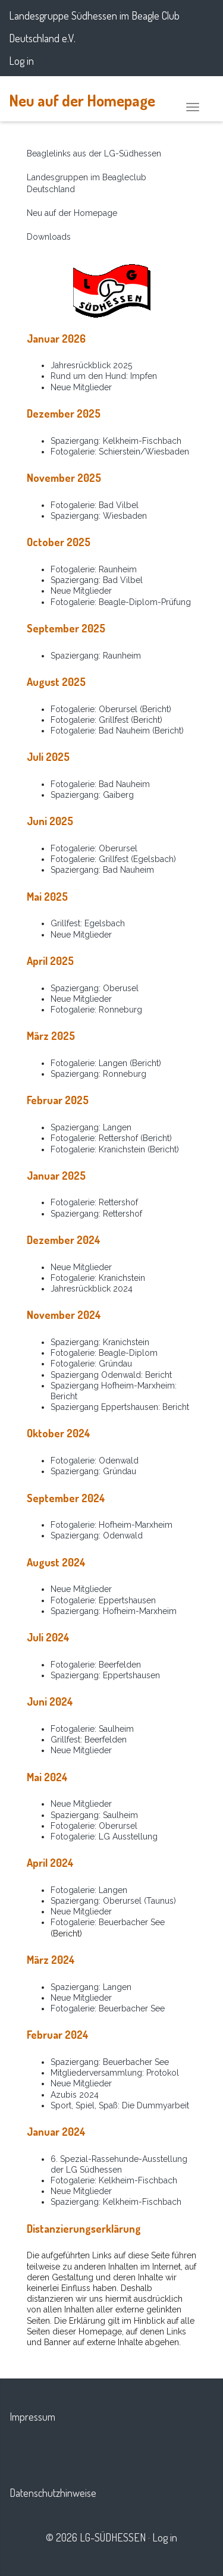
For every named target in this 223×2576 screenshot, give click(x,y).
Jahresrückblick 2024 (92, 1288)
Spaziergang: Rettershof (96, 1213)
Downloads (49, 237)
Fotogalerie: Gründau (91, 1363)
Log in (21, 60)
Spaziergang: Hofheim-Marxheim (114, 1611)
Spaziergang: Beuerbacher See (110, 2062)
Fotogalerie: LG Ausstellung (104, 1836)
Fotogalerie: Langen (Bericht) (106, 1063)
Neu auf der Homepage (82, 100)
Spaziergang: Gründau (93, 1471)
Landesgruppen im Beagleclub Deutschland (86, 183)
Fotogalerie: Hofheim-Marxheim (111, 1525)
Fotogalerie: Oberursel (94, 848)
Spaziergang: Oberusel (95, 988)
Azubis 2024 (75, 2094)
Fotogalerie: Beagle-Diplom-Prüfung (121, 602)
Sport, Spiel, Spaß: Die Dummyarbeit (120, 2105)
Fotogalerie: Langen (89, 1890)
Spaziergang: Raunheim (96, 655)
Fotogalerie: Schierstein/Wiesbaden (120, 451)
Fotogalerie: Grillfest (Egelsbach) (113, 859)
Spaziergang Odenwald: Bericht (111, 1375)
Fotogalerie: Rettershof (94, 1202)
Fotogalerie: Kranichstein (98, 1278)
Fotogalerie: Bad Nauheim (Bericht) (117, 730)
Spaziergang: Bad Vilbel (97, 580)
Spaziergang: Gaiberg (92, 795)
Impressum (32, 2416)
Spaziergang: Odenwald (97, 1535)
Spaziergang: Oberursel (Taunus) (113, 1901)
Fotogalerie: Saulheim (92, 1729)
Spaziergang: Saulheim (94, 1815)
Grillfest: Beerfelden (89, 1739)
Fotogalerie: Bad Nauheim (100, 784)
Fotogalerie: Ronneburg (96, 1009)
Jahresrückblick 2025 (91, 365)
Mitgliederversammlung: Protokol (115, 2072)
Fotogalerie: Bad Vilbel (95, 505)
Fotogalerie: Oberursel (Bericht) (111, 709)
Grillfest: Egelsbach (88, 923)
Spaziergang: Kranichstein (100, 1342)
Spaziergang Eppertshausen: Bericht (120, 1407)
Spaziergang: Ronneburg (98, 1074)
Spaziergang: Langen (91, 1127)
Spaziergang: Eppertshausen (105, 1675)
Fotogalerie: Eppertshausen (103, 1600)
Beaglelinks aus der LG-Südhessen (94, 153)
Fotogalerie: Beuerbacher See (108, 1922)
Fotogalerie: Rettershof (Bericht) (111, 1138)
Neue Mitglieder (81, 387)
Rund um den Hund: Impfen (104, 376)
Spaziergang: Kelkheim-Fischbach (116, 441)
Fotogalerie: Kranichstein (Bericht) (115, 1149)
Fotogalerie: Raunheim (94, 569)
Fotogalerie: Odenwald (95, 1460)
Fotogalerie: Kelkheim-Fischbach (114, 2180)
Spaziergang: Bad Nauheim (102, 870)
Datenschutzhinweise (53, 2492)
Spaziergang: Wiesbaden (99, 516)
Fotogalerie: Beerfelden (96, 1664)
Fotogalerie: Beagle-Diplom (104, 1353)
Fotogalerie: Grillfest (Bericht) (106, 720)
